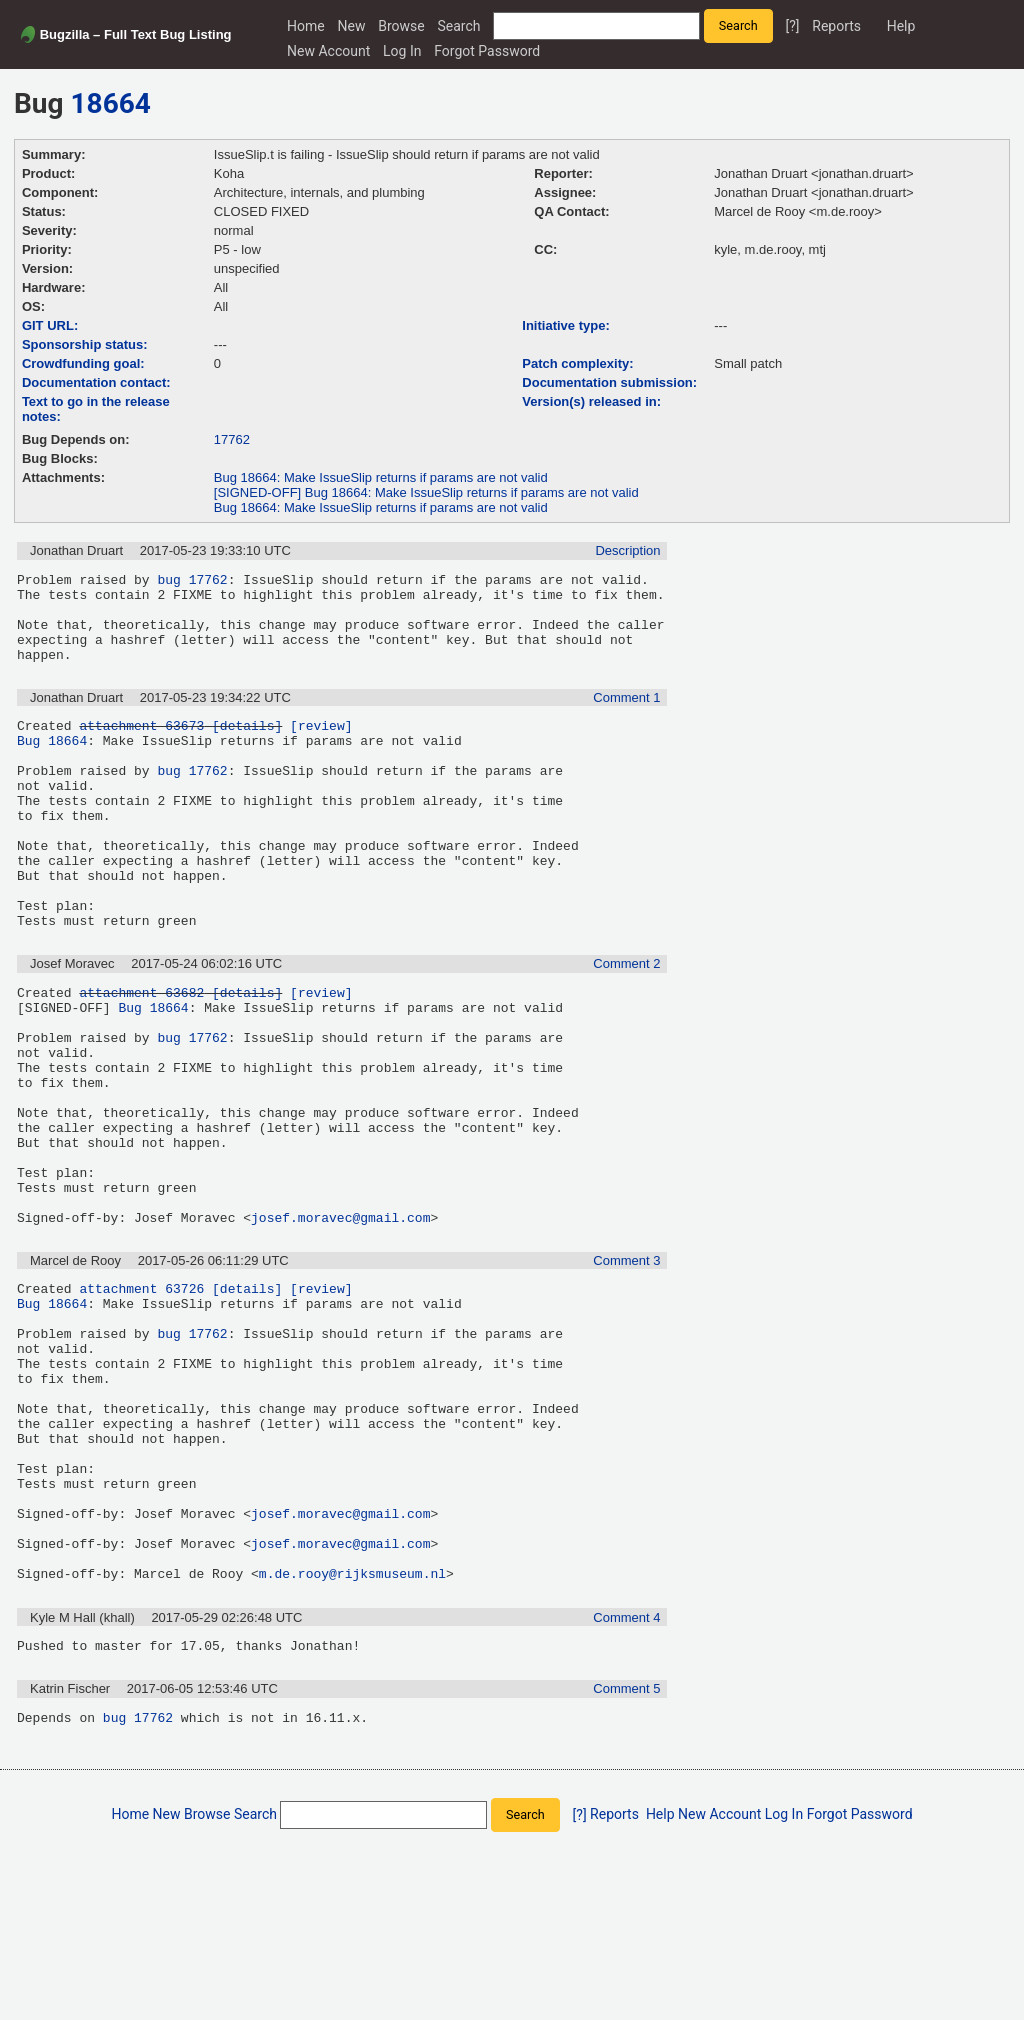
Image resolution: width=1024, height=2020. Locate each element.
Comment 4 (626, 1785)
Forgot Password (487, 51)
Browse (401, 26)
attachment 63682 (141, 1055)
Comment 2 (626, 1023)
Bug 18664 (52, 764)
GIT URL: (50, 325)
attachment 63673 (141, 746)
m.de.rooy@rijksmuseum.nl (352, 1741)
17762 (232, 439)
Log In (402, 51)
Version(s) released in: (591, 401)
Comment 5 (626, 1859)
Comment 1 (626, 715)
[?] (792, 26)
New (352, 26)
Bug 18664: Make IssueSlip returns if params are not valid (381, 477)
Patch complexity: (577, 363)
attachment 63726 (141, 1399)
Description (627, 550)
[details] (247, 746)
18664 (111, 103)
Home (306, 26)
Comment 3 (626, 1368)
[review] (321, 746)
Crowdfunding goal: (83, 363)
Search (459, 26)
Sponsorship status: (85, 344)
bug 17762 (192, 582)
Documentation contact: (96, 382)
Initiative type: (565, 325)
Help (901, 26)
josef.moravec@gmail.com (340, 1325)
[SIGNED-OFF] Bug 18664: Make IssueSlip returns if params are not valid (426, 492)
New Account (328, 51)
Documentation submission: (609, 382)
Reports (836, 26)
